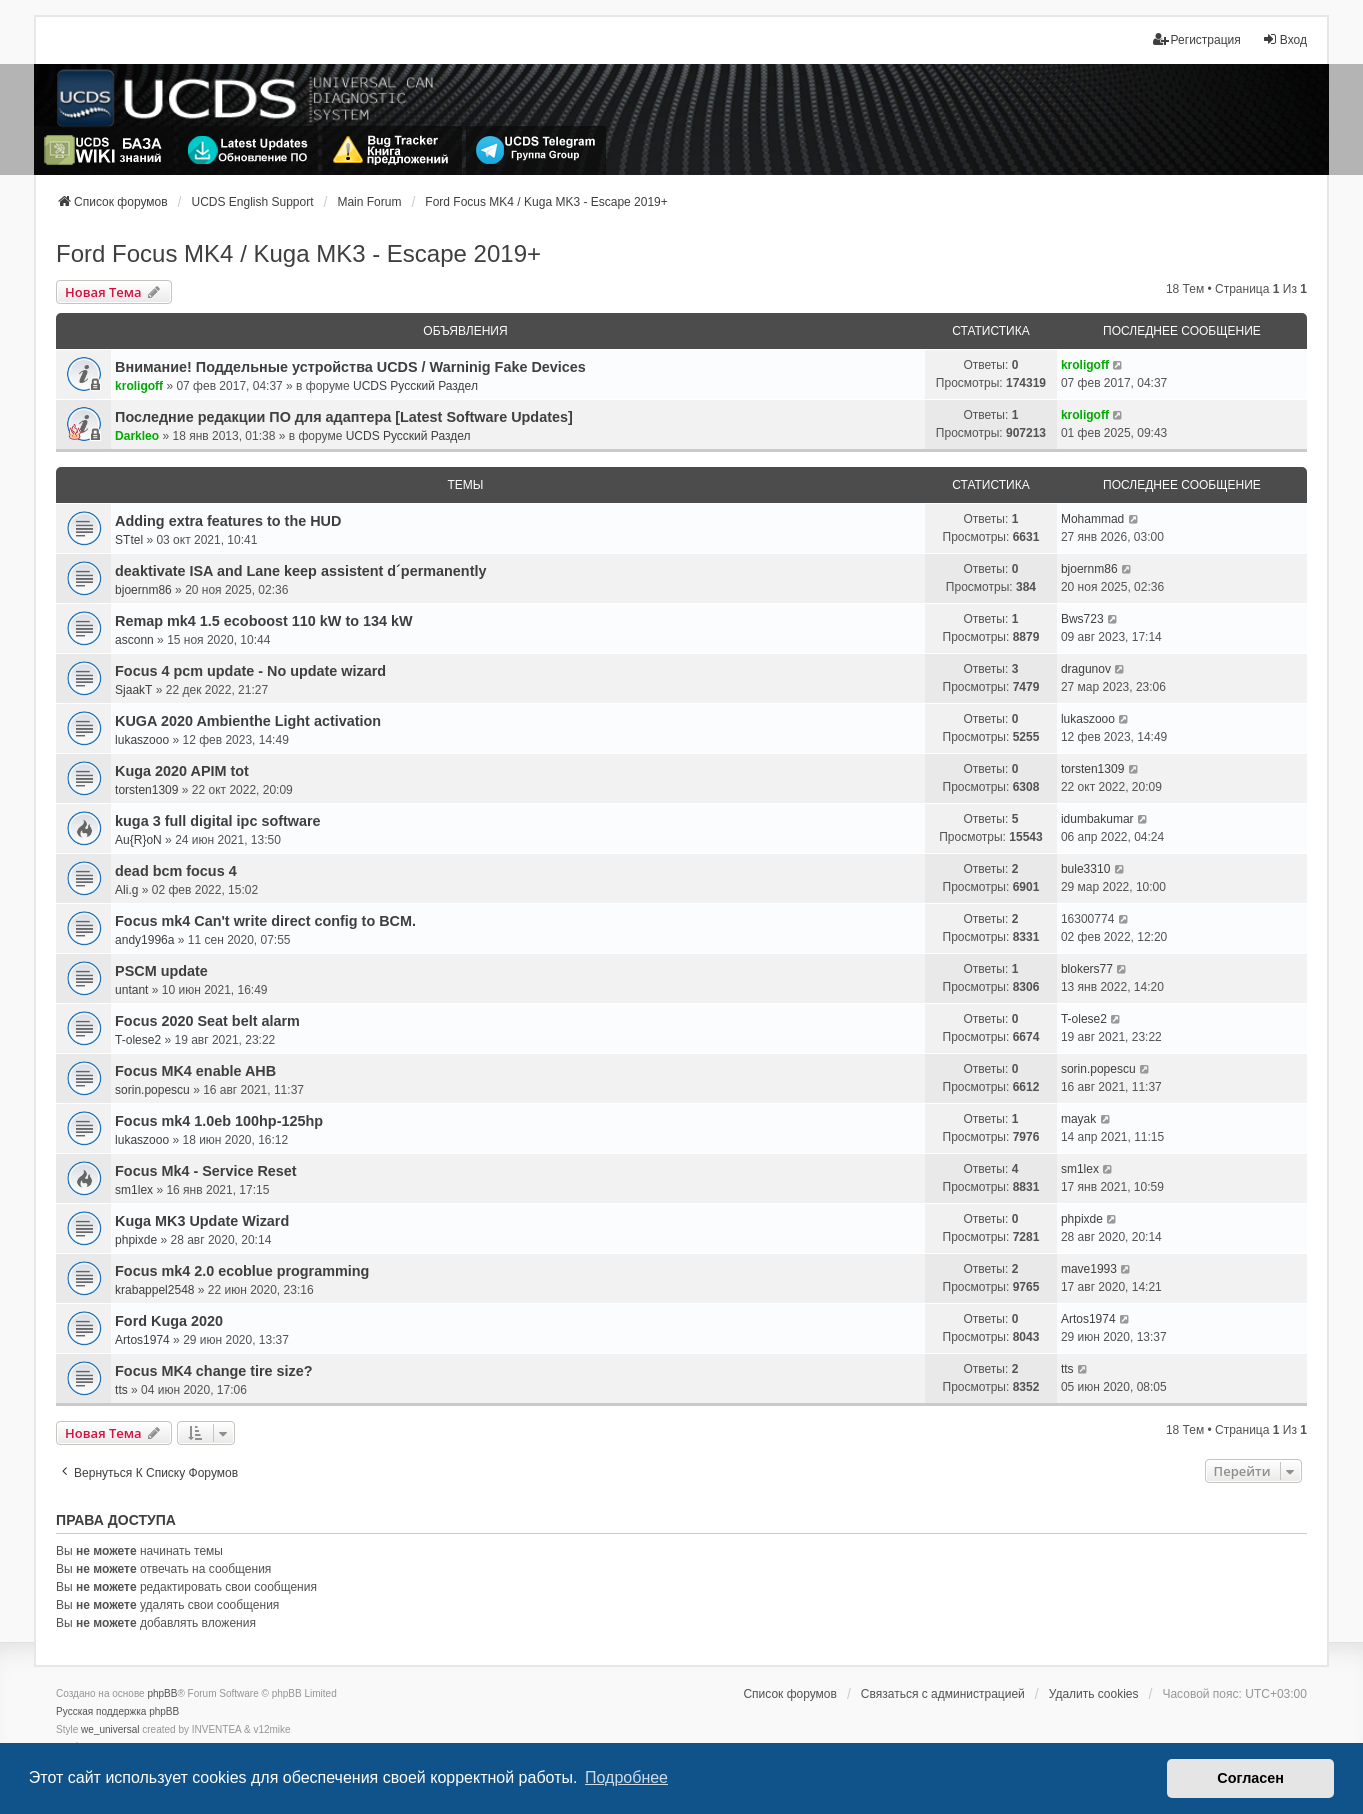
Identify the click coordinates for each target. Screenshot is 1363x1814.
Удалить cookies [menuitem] (1094, 1694)
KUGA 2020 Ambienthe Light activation (248, 721)
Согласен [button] (1250, 1778)
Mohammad (1092, 519)
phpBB (162, 1693)
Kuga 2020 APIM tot (182, 771)
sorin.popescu (152, 1090)
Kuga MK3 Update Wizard (202, 1221)
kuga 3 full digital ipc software (218, 821)
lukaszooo (142, 740)
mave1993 (1089, 1269)
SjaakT (133, 690)
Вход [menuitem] (1284, 39)
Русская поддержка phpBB (117, 1711)
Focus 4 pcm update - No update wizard (250, 671)
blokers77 (1087, 969)
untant (131, 990)
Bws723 (1082, 619)
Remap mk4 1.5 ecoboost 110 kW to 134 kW (264, 621)
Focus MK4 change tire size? (214, 1371)
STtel (129, 540)
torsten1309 (146, 790)
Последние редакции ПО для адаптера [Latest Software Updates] (344, 417)
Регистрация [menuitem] (1197, 39)
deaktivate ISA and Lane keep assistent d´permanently (300, 571)
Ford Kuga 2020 (169, 1321)
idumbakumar (1097, 819)
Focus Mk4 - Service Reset (206, 1171)
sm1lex (134, 1190)
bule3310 (1085, 869)
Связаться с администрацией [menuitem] (943, 1694)
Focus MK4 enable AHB (195, 1071)
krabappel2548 (154, 1290)
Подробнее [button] (626, 1777)
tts (121, 1390)
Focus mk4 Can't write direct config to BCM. (265, 921)
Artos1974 (142, 1340)
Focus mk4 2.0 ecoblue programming (242, 1271)
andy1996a (144, 940)
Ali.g (126, 890)
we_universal (110, 1729)
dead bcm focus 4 (176, 871)
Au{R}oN (138, 840)
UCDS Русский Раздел (415, 386)
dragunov (1086, 669)
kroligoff (139, 386)
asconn (134, 640)
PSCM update (161, 971)
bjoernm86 (143, 590)
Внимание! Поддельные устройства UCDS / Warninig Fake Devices (350, 367)
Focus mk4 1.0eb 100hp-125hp (219, 1121)
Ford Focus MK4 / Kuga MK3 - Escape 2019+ (298, 253)
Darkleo (137, 436)
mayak (1078, 1119)
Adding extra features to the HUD (228, 521)
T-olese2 (138, 1040)
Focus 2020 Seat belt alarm (207, 1021)
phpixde (136, 1240)
